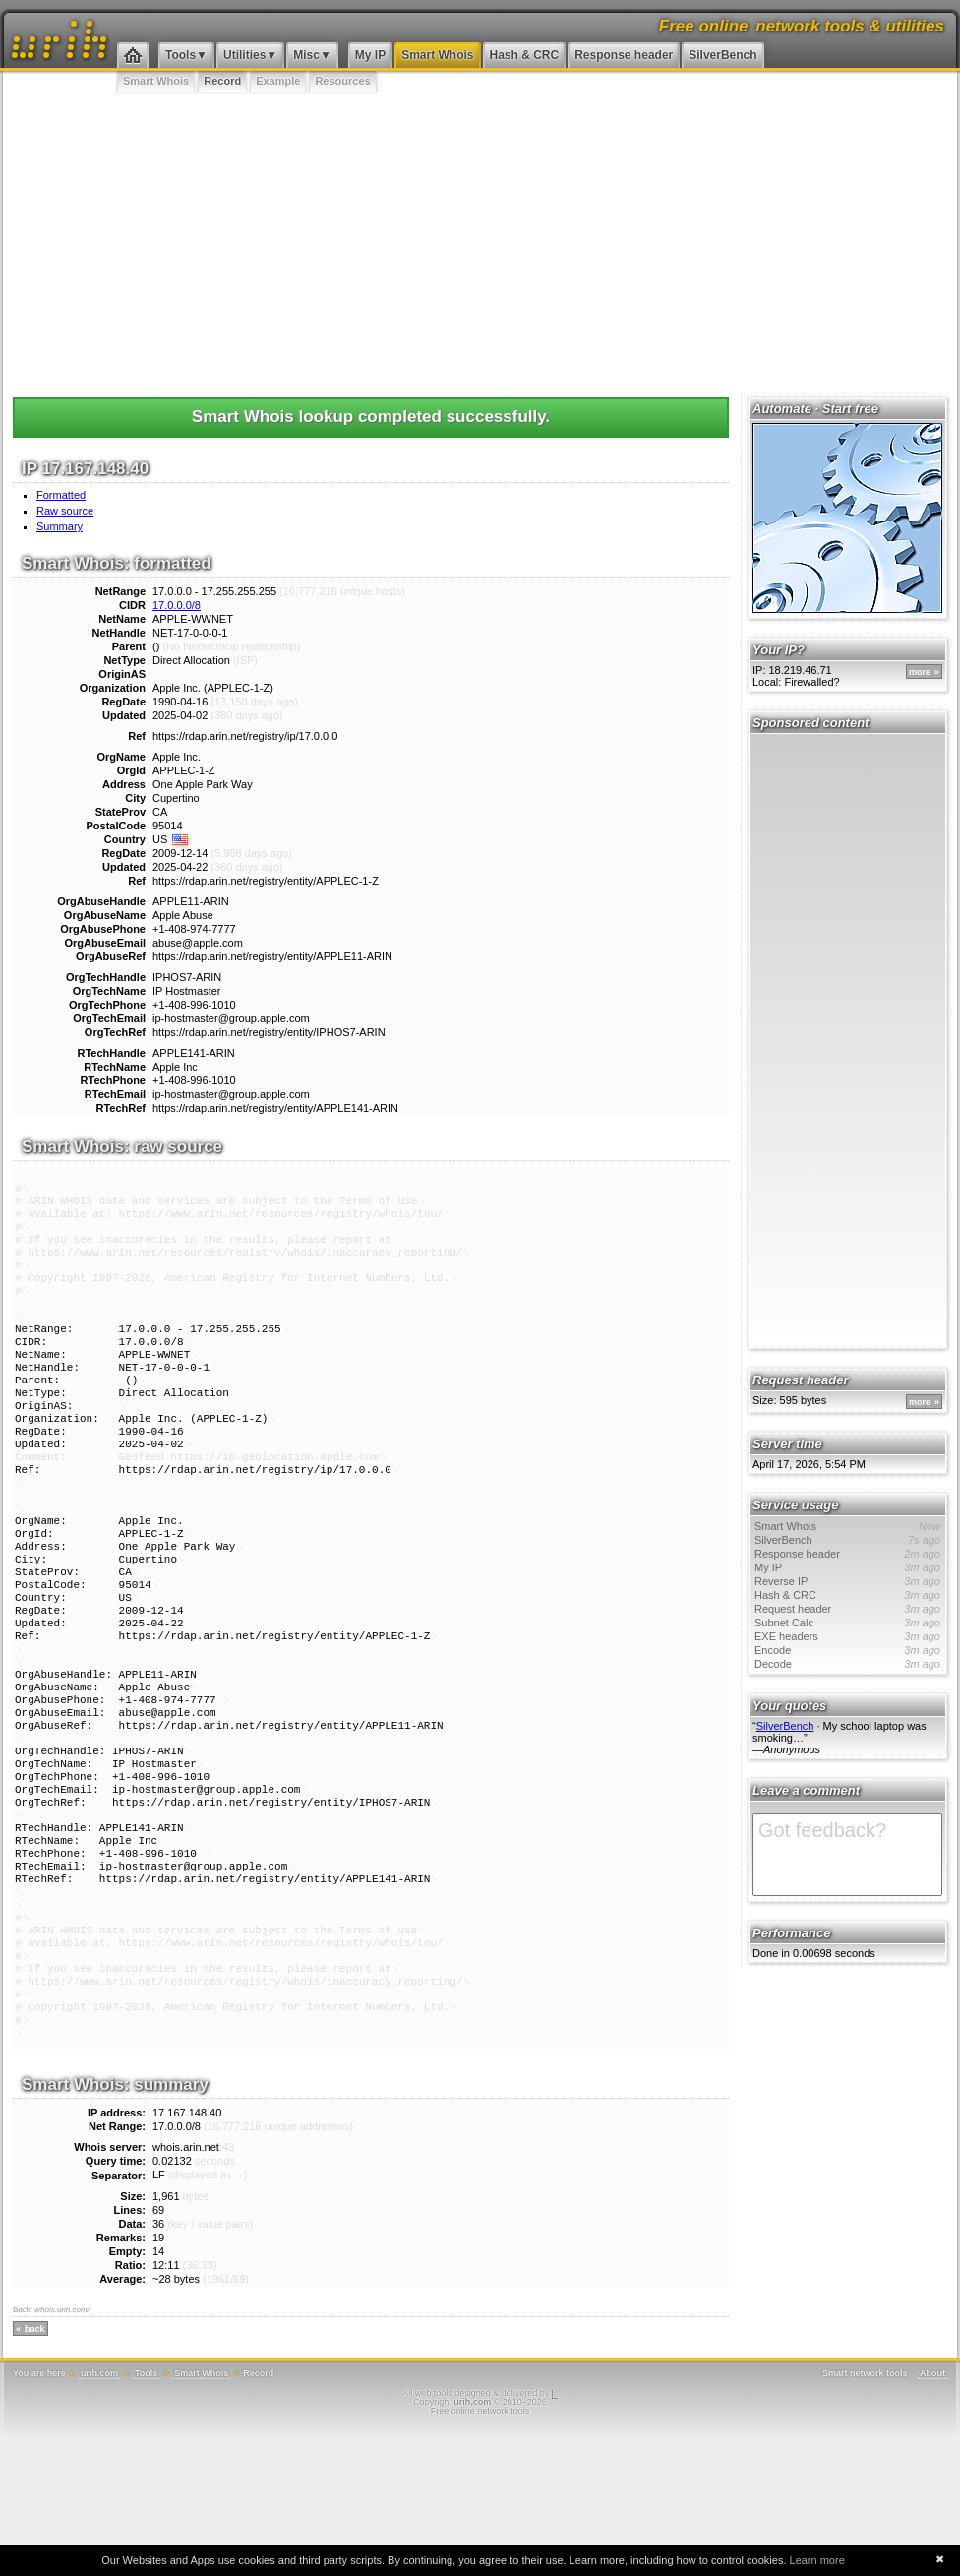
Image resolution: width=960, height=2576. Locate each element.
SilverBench (722, 55)
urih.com (99, 2509)
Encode (847, 1650)
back (35, 2465)
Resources (342, 81)
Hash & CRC (525, 55)
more (919, 672)
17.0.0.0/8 (176, 605)
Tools (180, 55)
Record (222, 81)
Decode (847, 1664)
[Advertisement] (480, 241)
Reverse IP (847, 1581)
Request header (847, 1609)
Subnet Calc (847, 1622)
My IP (370, 55)
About (932, 2509)
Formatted (61, 495)
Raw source (64, 511)
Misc (306, 55)
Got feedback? (847, 1854)
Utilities (244, 55)
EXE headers (847, 1636)
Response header (623, 55)
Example (278, 81)
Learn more (817, 2560)
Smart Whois (437, 55)
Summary (59, 526)
